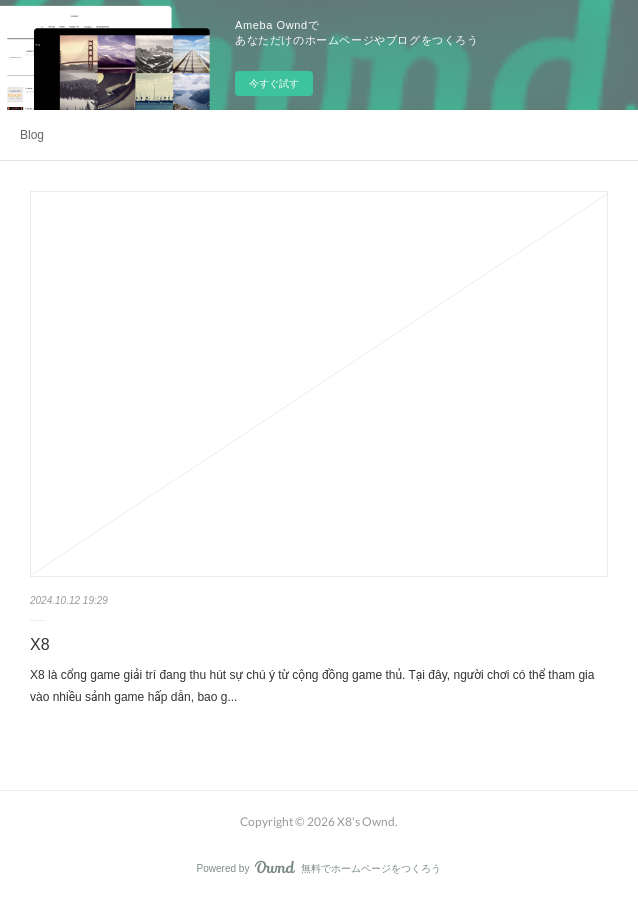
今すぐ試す (274, 83)
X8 (40, 644)
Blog (32, 135)
